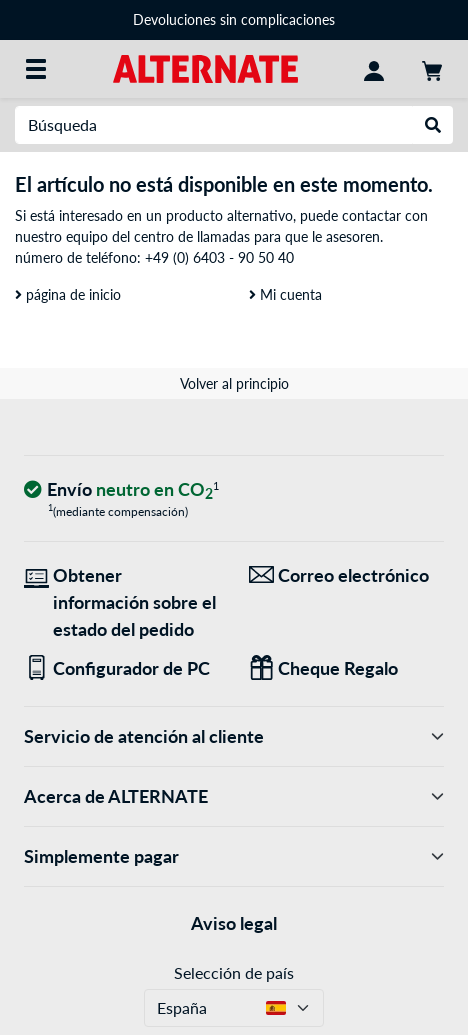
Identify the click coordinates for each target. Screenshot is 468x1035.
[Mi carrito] (432, 69)
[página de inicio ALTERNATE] (205, 67)
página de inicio (68, 294)
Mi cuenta (285, 294)
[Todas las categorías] (36, 69)
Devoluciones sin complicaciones (234, 19)
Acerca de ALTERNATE (234, 796)
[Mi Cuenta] (374, 69)
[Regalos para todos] (346, 668)
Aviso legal (234, 923)
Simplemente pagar (234, 856)
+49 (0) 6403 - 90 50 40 (219, 257)
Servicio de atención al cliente (234, 736)
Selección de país (234, 972)
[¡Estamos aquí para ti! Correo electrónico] (346, 575)
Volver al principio (234, 383)
